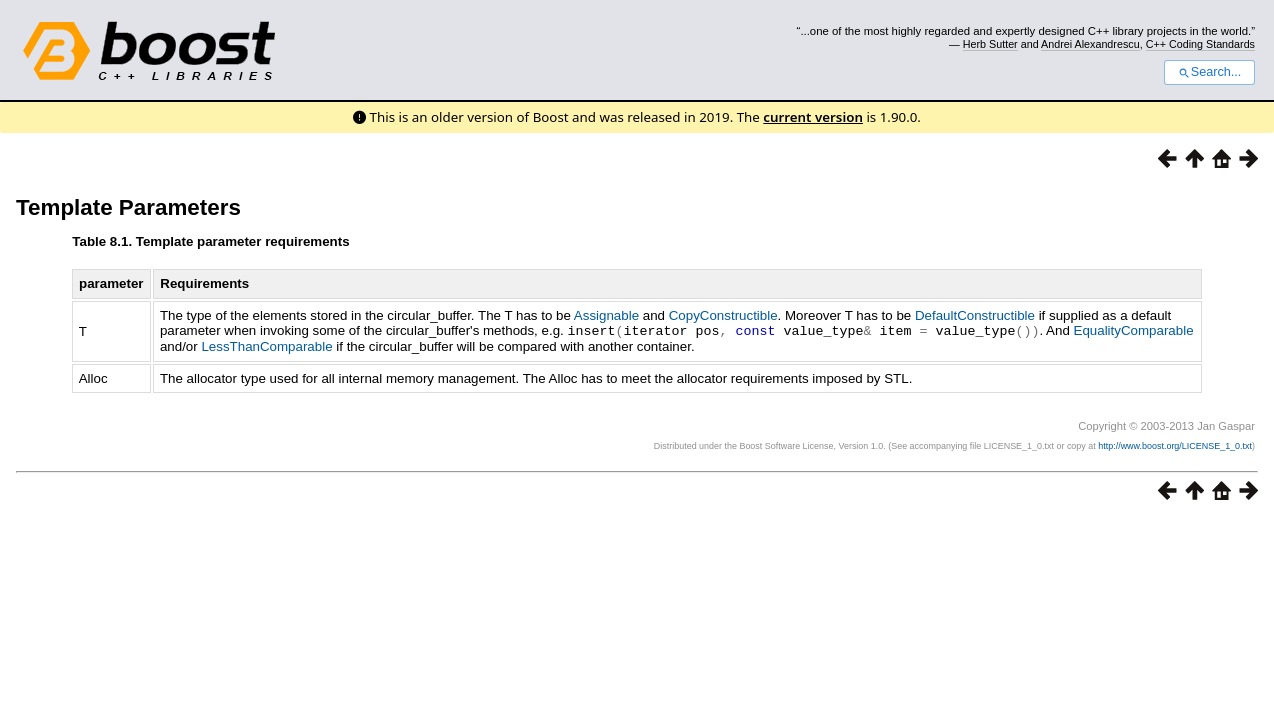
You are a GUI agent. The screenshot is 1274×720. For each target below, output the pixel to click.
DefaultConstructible (975, 315)
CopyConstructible (723, 315)
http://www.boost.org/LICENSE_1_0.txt (1175, 445)
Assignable (606, 315)
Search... (1209, 72)
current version (813, 117)
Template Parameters (128, 207)
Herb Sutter (990, 44)
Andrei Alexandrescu (1090, 44)
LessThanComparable (266, 345)
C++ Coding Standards (1200, 44)
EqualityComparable (1133, 330)
